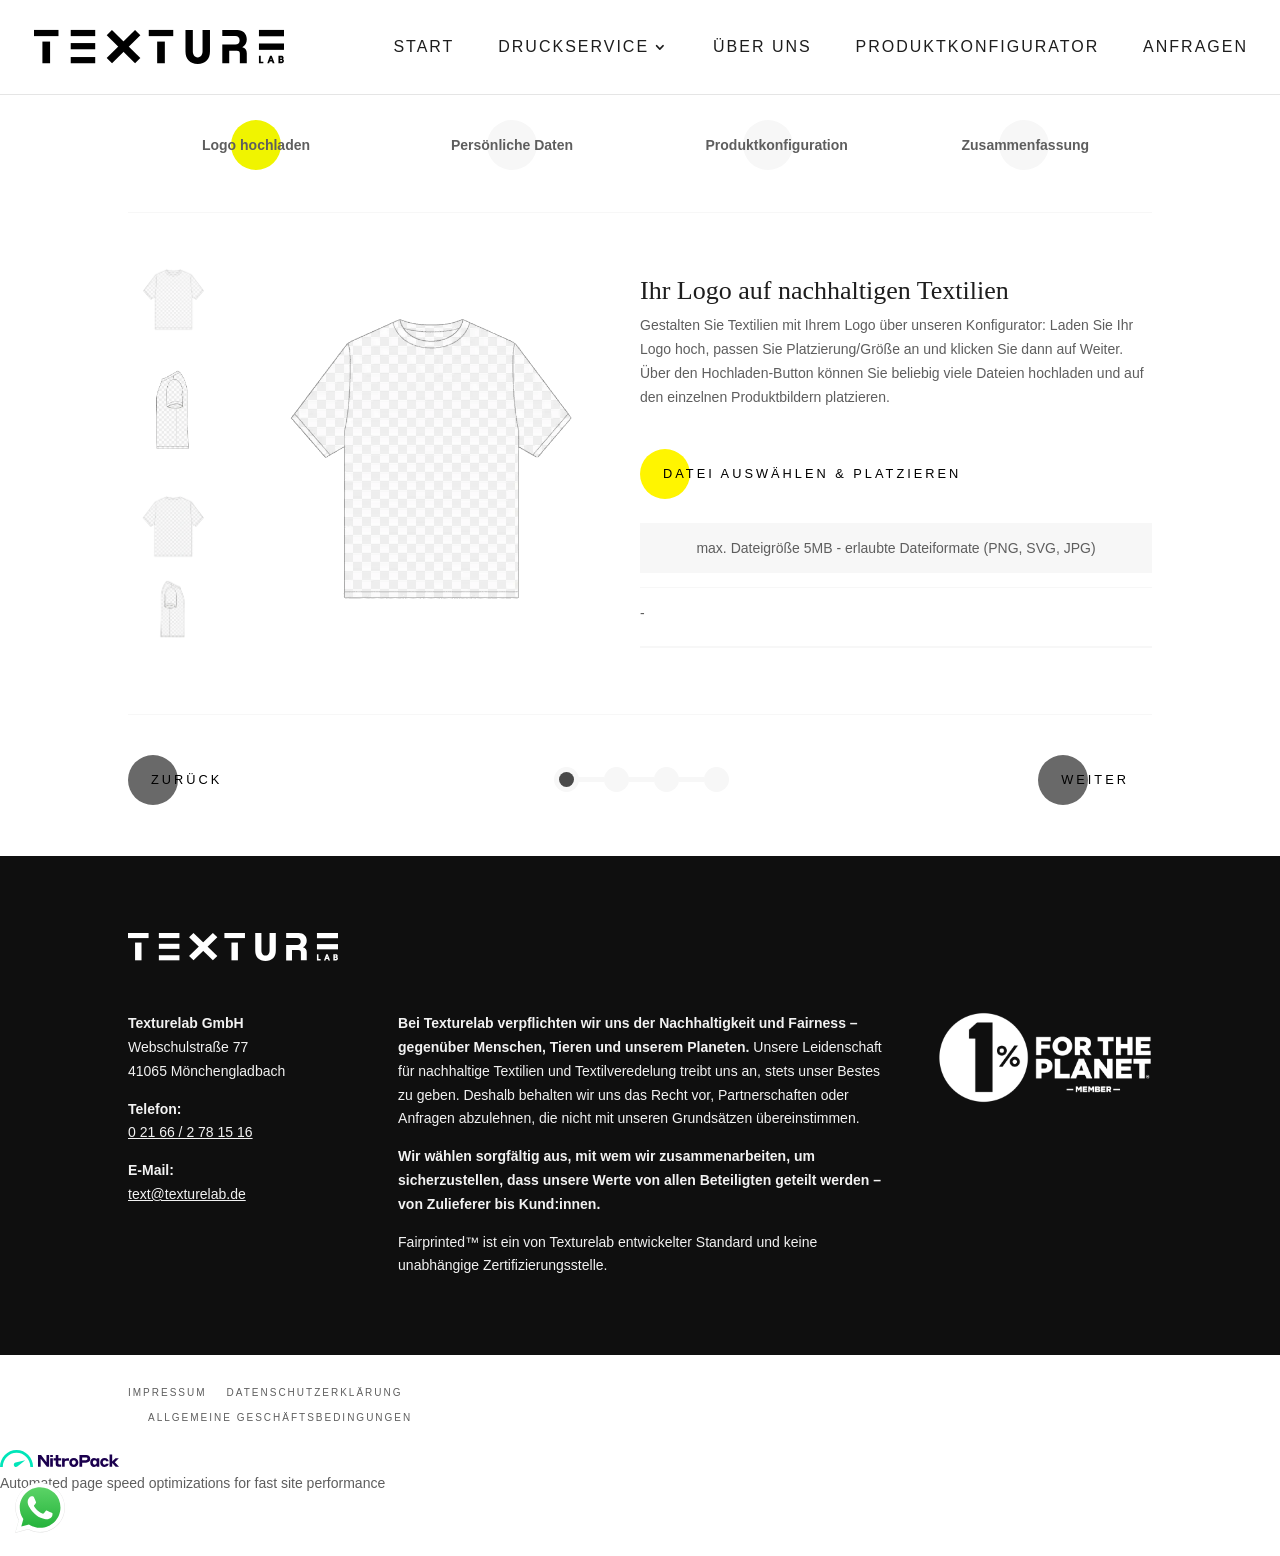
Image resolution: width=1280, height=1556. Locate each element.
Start (423, 47)
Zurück (186, 779)
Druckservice (573, 47)
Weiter (1095, 779)
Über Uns (762, 47)
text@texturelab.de (187, 1194)
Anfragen (1195, 47)
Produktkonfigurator (978, 47)
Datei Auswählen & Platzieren (812, 473)
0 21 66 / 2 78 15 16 (190, 1132)
